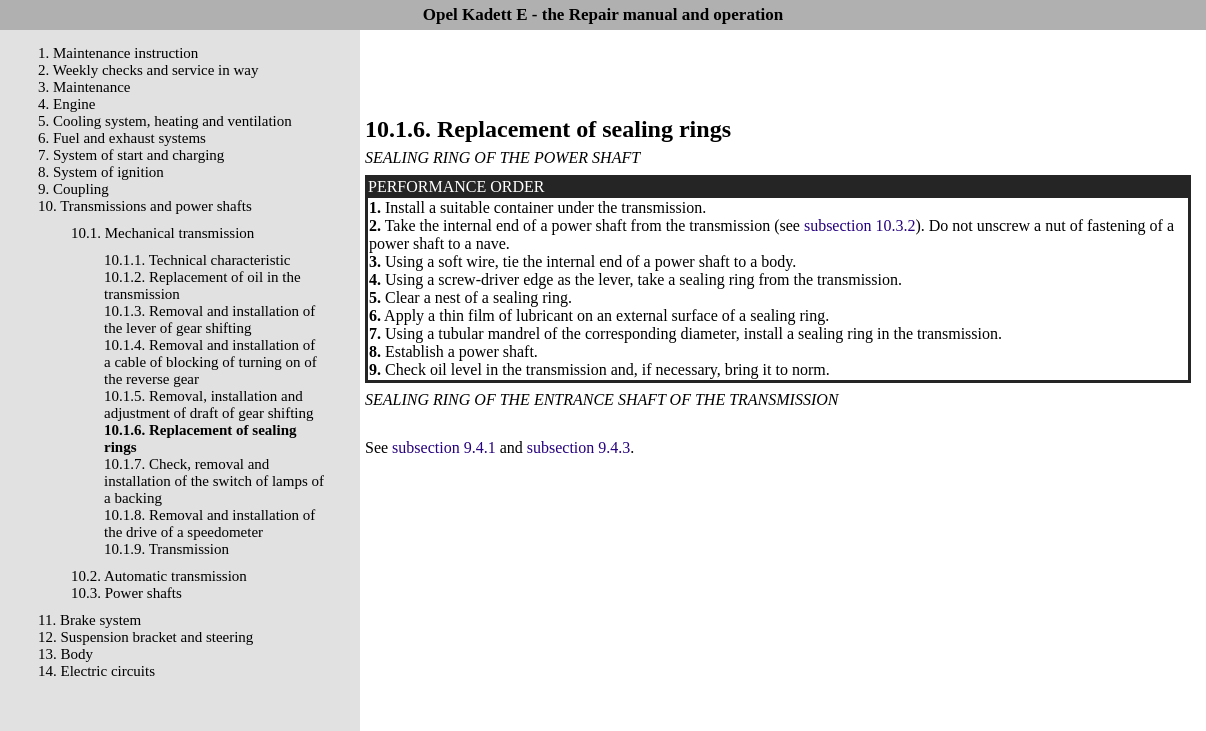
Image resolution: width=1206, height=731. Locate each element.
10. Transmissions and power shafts (145, 206)
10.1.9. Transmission (166, 549)
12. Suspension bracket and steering (145, 637)
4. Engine (67, 104)
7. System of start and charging (131, 155)
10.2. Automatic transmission (159, 576)
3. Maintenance (84, 87)
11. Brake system (89, 620)
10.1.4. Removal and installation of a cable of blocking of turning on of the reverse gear (210, 362)
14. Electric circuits (96, 671)
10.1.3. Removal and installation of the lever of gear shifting (209, 319)
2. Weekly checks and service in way (148, 70)
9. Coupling (73, 189)
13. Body (65, 654)
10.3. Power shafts (126, 593)
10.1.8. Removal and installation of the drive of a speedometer (209, 523)
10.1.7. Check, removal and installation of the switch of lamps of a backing (214, 481)
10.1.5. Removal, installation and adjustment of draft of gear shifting (209, 404)
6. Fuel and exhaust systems (122, 138)
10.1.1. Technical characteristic (197, 260)
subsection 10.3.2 (860, 225)
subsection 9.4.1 (444, 447)
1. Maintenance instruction (118, 53)
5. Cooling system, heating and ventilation (165, 121)
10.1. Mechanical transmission (162, 233)
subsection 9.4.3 (579, 447)
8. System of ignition (101, 172)
